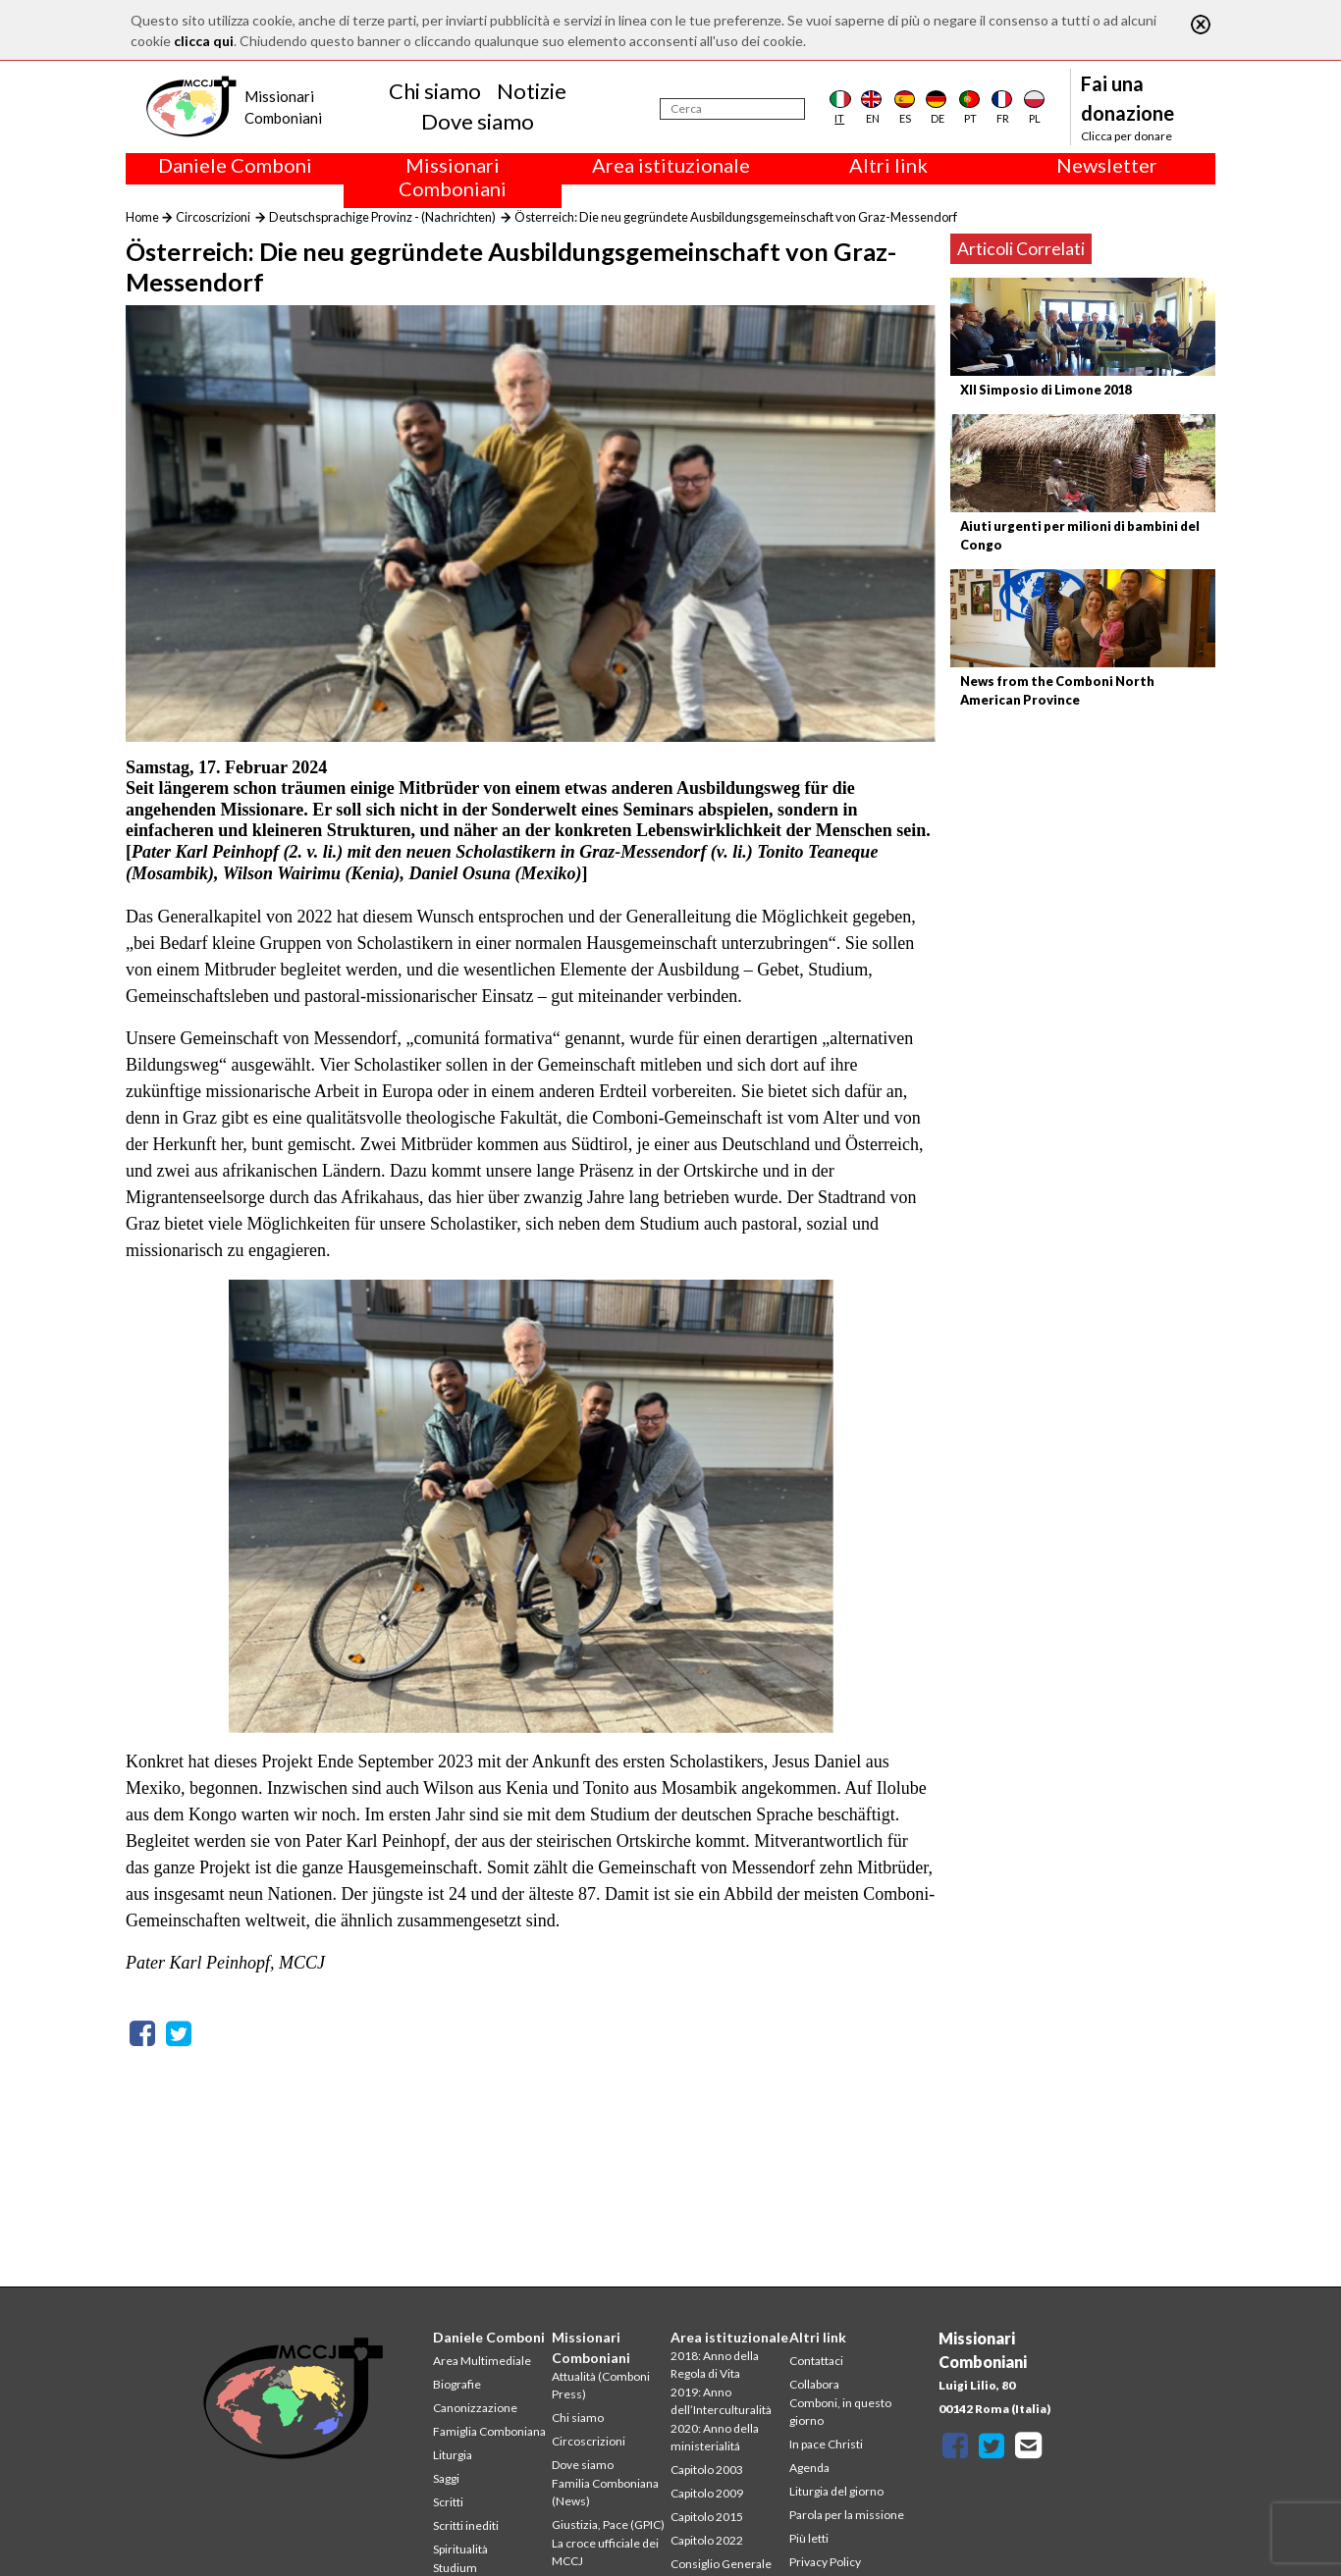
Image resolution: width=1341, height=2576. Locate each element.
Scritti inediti (466, 2525)
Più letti (809, 2538)
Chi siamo (435, 91)
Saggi (446, 2478)
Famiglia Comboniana (489, 2431)
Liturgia (452, 2454)
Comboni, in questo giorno (840, 2411)
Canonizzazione (475, 2407)
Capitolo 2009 (706, 2493)
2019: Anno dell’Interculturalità (721, 2401)
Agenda (809, 2467)
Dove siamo (477, 121)
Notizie (531, 91)
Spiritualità (460, 2549)
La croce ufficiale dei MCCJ (605, 2552)
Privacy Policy (825, 2561)
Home (142, 217)
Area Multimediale (482, 2360)
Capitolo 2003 (706, 2469)
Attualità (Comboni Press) (601, 2385)
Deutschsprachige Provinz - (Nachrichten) (382, 217)
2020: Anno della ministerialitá (714, 2437)
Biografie (457, 2384)
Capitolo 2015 (706, 2516)
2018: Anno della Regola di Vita (714, 2364)
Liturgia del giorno (836, 2491)
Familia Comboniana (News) (605, 2492)
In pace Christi (826, 2444)
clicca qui (204, 40)
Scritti (448, 2502)
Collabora (814, 2384)
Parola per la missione (846, 2514)
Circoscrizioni (213, 217)
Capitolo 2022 (706, 2540)
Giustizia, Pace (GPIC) (608, 2524)
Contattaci (816, 2360)
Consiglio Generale (721, 2563)
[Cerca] (732, 109)
